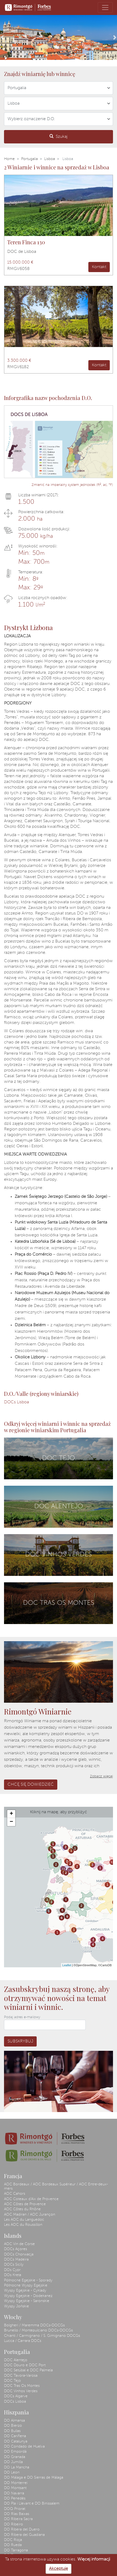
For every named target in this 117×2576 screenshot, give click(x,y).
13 (63, 1869)
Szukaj (58, 136)
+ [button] (11, 1814)
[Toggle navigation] (105, 7)
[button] (2, 37)
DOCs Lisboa (16, 1402)
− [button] (11, 1822)
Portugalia (29, 159)
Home (9, 159)
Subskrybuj (20, 2041)
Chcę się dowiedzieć (30, 1784)
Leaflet (66, 1965)
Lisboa (49, 159)
